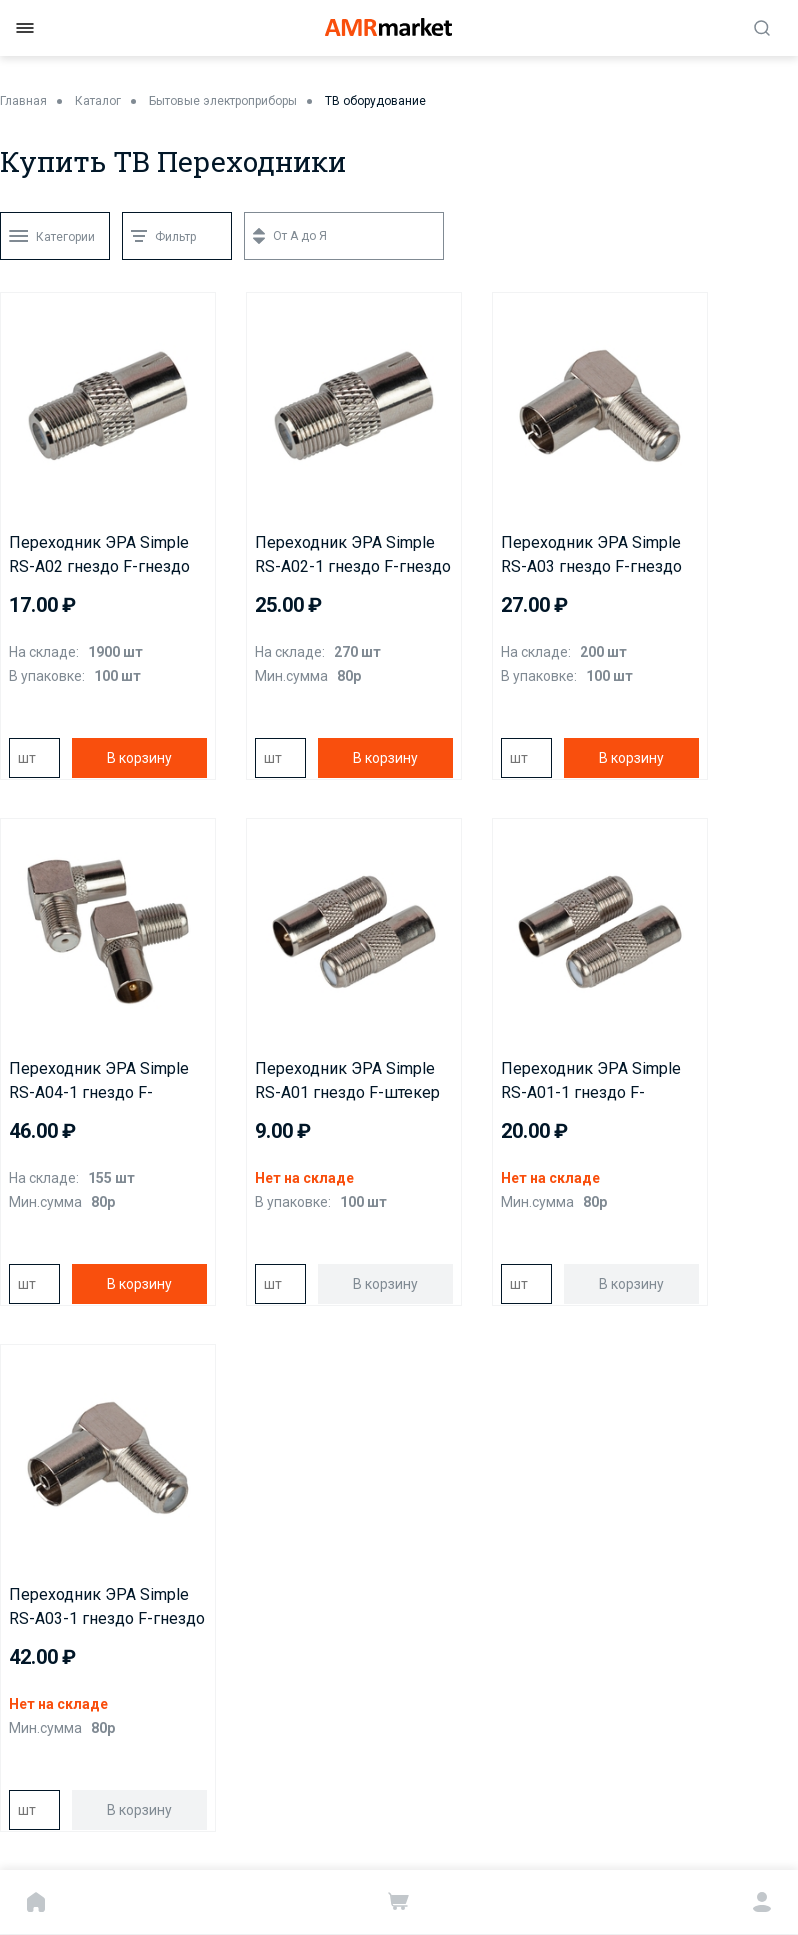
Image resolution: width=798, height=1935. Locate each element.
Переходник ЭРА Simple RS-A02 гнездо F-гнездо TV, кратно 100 (99, 556)
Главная (23, 101)
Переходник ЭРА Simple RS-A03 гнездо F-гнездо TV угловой (591, 556)
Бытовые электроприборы (223, 101)
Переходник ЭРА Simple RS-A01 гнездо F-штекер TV (347, 1082)
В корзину (139, 758)
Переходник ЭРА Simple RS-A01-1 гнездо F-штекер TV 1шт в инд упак (599, 1082)
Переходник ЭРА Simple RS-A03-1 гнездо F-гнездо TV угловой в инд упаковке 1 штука (107, 1608)
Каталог (98, 101)
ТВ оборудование (375, 101)
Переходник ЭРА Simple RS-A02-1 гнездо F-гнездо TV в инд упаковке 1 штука (353, 556)
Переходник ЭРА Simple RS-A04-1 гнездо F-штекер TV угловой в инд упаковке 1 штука (104, 1082)
